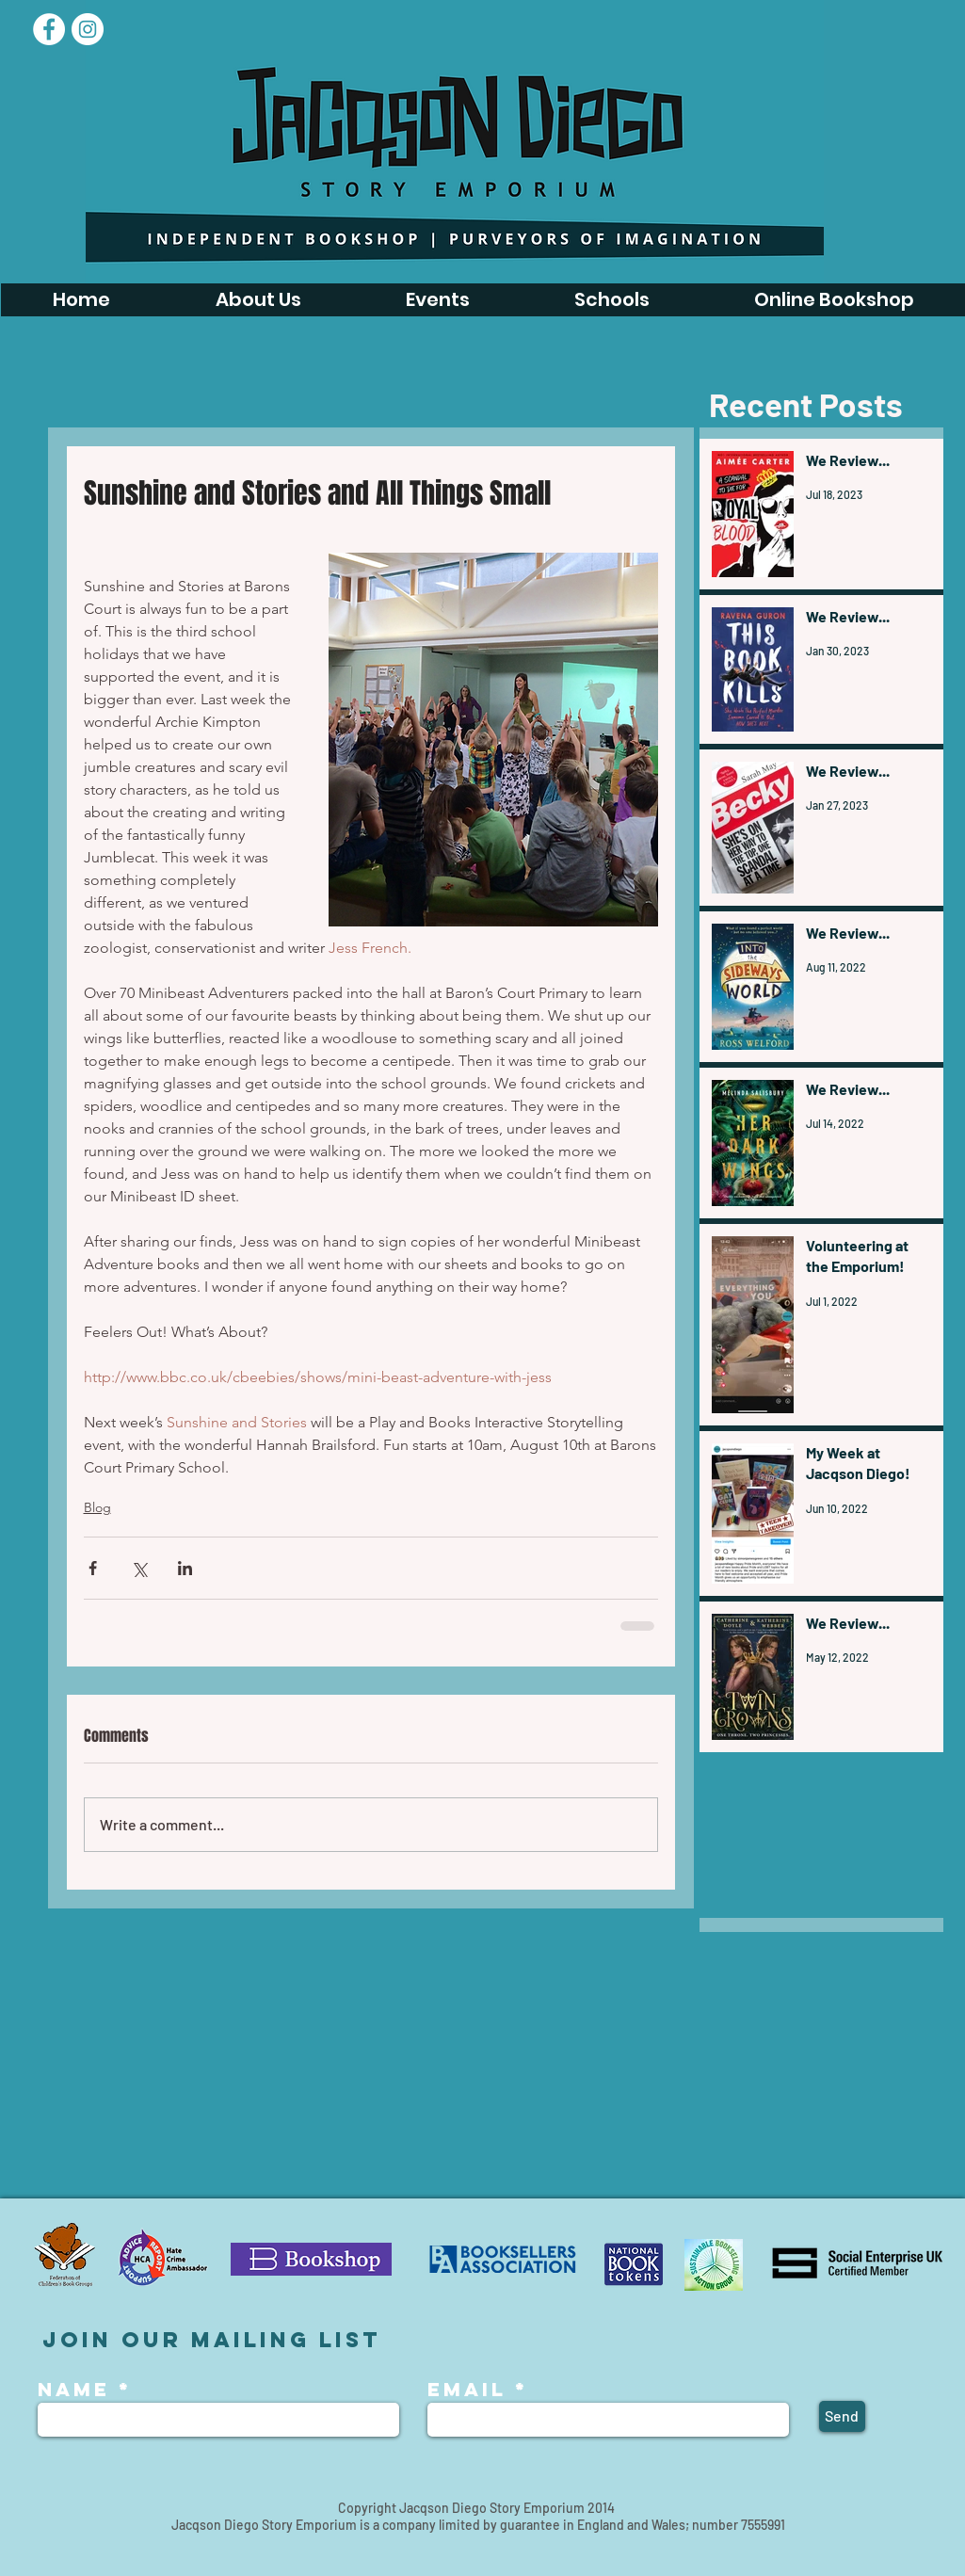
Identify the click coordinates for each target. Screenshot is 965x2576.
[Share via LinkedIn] (185, 1568)
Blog (97, 1507)
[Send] (842, 2416)
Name (78, 2389)
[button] (437, 299)
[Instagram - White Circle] (88, 29)
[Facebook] (49, 29)
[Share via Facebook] (93, 1568)
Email (467, 2389)
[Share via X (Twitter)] (139, 1568)
